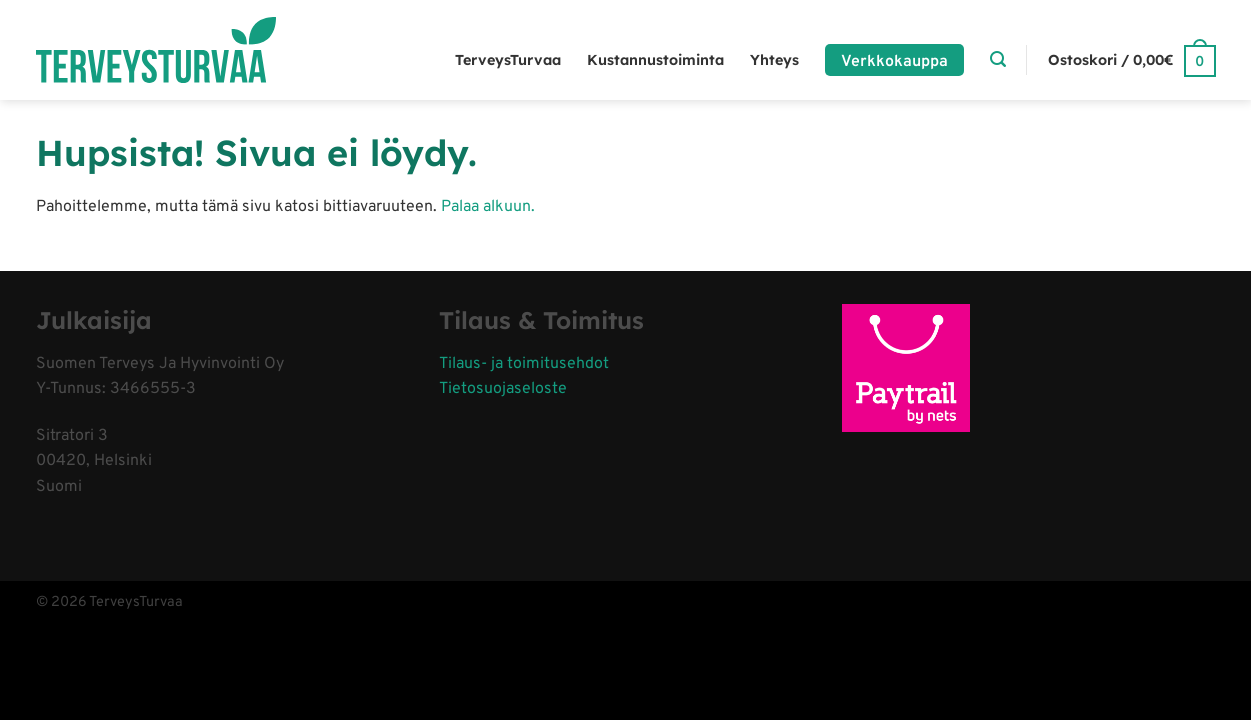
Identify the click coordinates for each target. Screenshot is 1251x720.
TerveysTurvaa (508, 60)
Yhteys (774, 60)
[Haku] (998, 59)
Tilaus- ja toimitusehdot (524, 364)
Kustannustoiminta (655, 60)
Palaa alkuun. (488, 207)
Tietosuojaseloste (503, 389)
